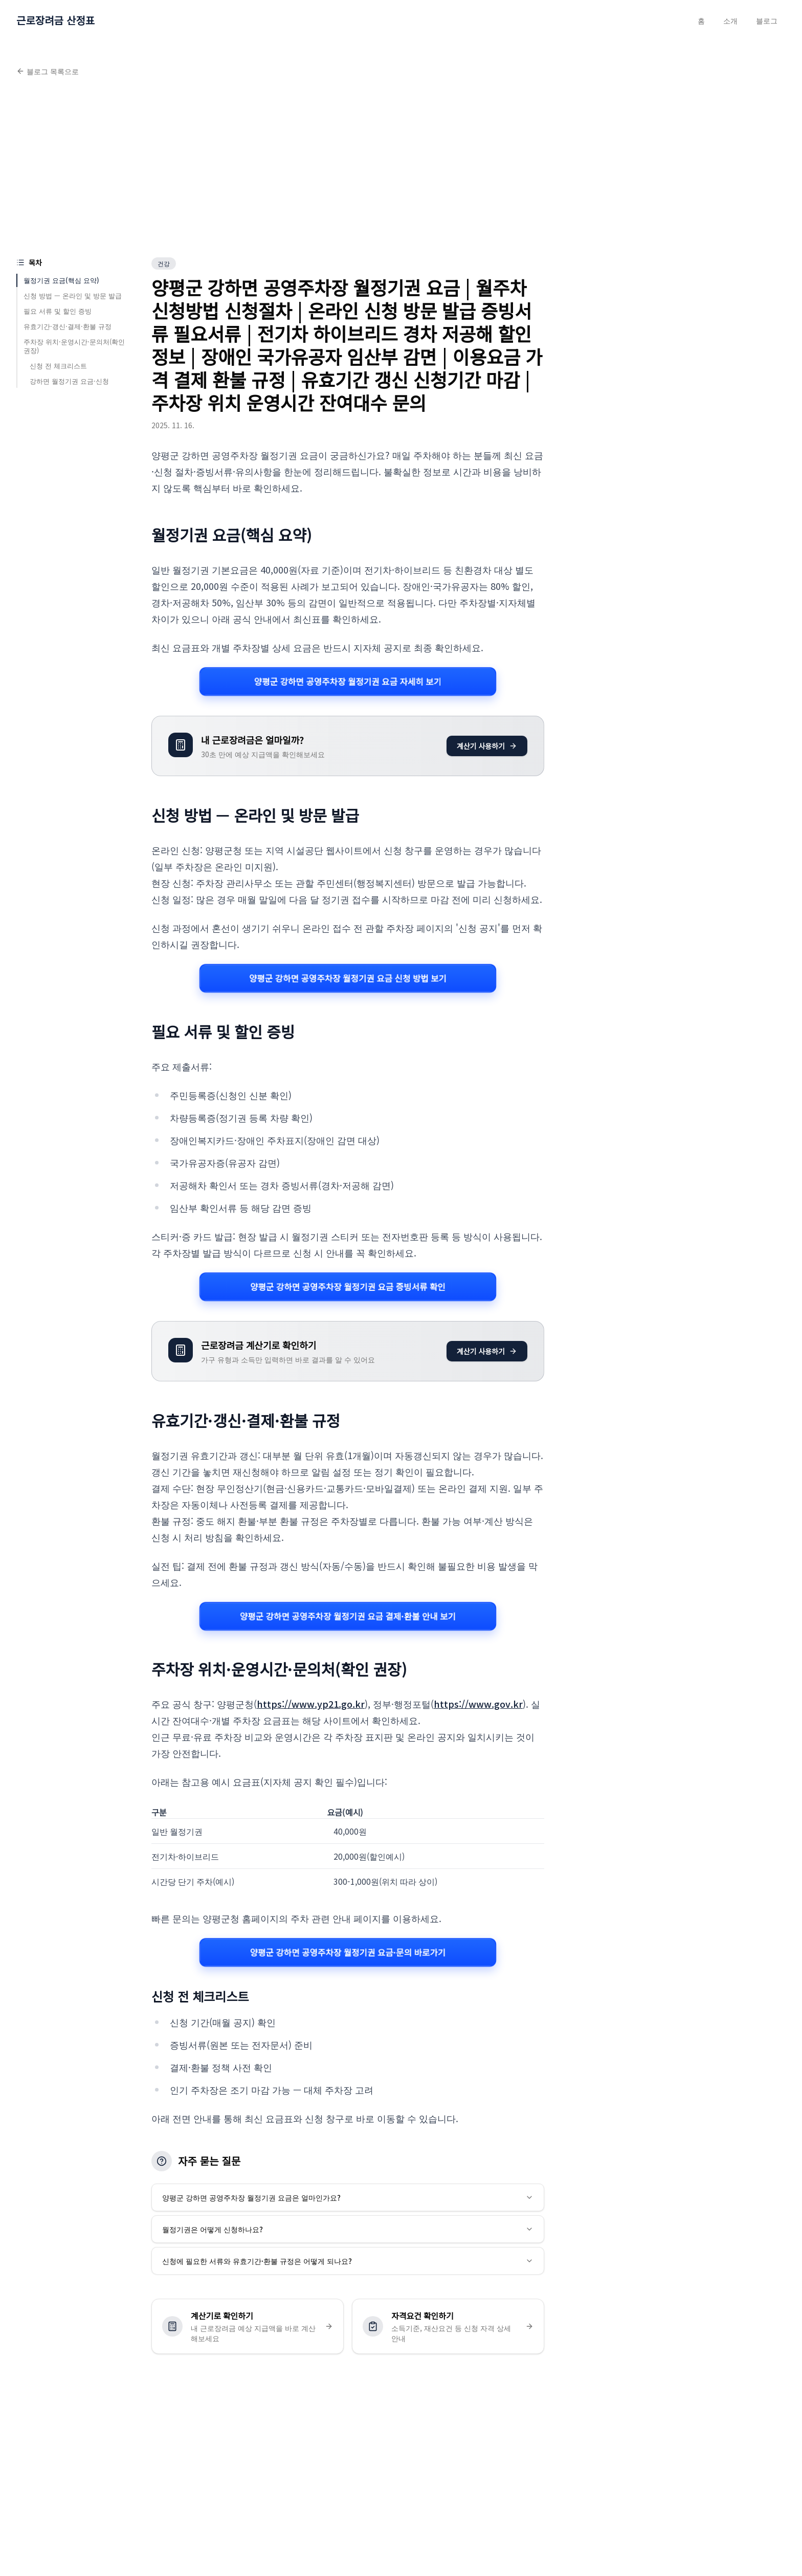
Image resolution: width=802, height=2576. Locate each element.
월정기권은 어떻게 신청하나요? (347, 2229)
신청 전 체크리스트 (58, 365)
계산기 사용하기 (487, 746)
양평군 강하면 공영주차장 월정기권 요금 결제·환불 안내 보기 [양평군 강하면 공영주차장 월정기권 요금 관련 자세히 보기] (347, 1616)
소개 (730, 20)
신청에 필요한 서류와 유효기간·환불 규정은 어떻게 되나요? (347, 2261)
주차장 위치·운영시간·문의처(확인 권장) (74, 346)
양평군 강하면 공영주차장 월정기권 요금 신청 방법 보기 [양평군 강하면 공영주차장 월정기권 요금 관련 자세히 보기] (348, 978)
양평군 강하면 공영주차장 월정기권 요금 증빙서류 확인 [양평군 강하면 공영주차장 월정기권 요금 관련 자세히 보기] (348, 1286)
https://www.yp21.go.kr (311, 1703)
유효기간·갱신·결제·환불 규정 (68, 326)
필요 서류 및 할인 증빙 (58, 311)
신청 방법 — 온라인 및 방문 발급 (73, 295)
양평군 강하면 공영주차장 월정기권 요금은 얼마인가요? (347, 2197)
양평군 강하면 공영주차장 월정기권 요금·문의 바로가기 (347, 1952)
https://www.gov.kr (478, 1703)
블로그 (766, 20)
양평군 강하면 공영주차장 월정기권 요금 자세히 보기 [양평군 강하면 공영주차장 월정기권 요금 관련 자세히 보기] (348, 681)
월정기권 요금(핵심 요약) (61, 280)
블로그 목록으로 (47, 71)
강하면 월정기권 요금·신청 (69, 381)
